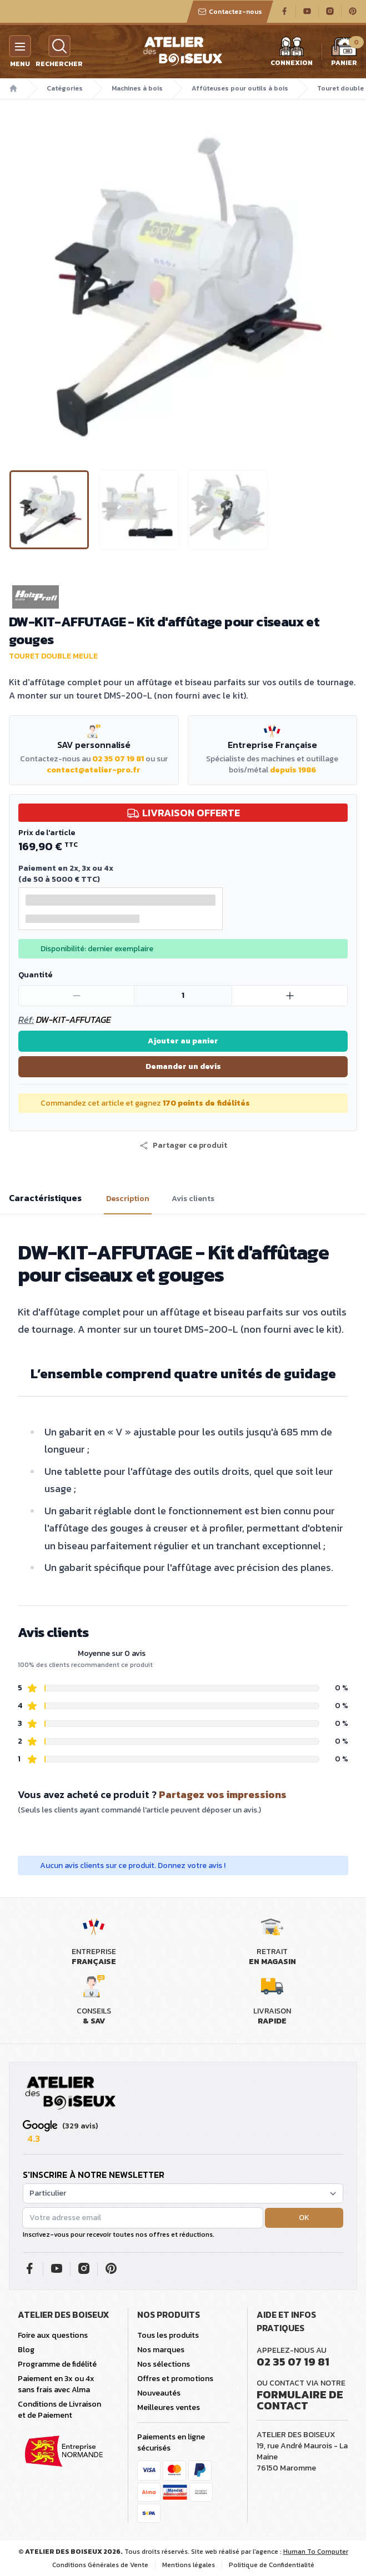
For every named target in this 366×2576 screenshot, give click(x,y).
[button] (183, 1145)
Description (127, 1198)
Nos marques (160, 2350)
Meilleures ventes (168, 2407)
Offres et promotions (175, 2378)
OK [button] (304, 2217)
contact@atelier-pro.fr (94, 770)
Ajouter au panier (183, 1041)
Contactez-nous (230, 12)
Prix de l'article (46, 832)
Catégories (65, 88)
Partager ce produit (183, 1145)
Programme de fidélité (57, 2364)
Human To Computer (315, 2552)
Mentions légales (188, 2564)
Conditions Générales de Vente (100, 2564)
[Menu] (20, 46)
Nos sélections (163, 2364)
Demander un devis (183, 1066)
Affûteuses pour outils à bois (240, 88)
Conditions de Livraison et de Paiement (59, 2409)
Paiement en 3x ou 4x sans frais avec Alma (56, 2384)
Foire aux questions (53, 2335)
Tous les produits (168, 2335)
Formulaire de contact (300, 2400)
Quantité (35, 975)
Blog (26, 2350)
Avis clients (193, 1198)
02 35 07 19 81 (118, 759)
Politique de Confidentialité (271, 2564)
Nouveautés (159, 2393)
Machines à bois (137, 88)
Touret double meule (53, 656)
